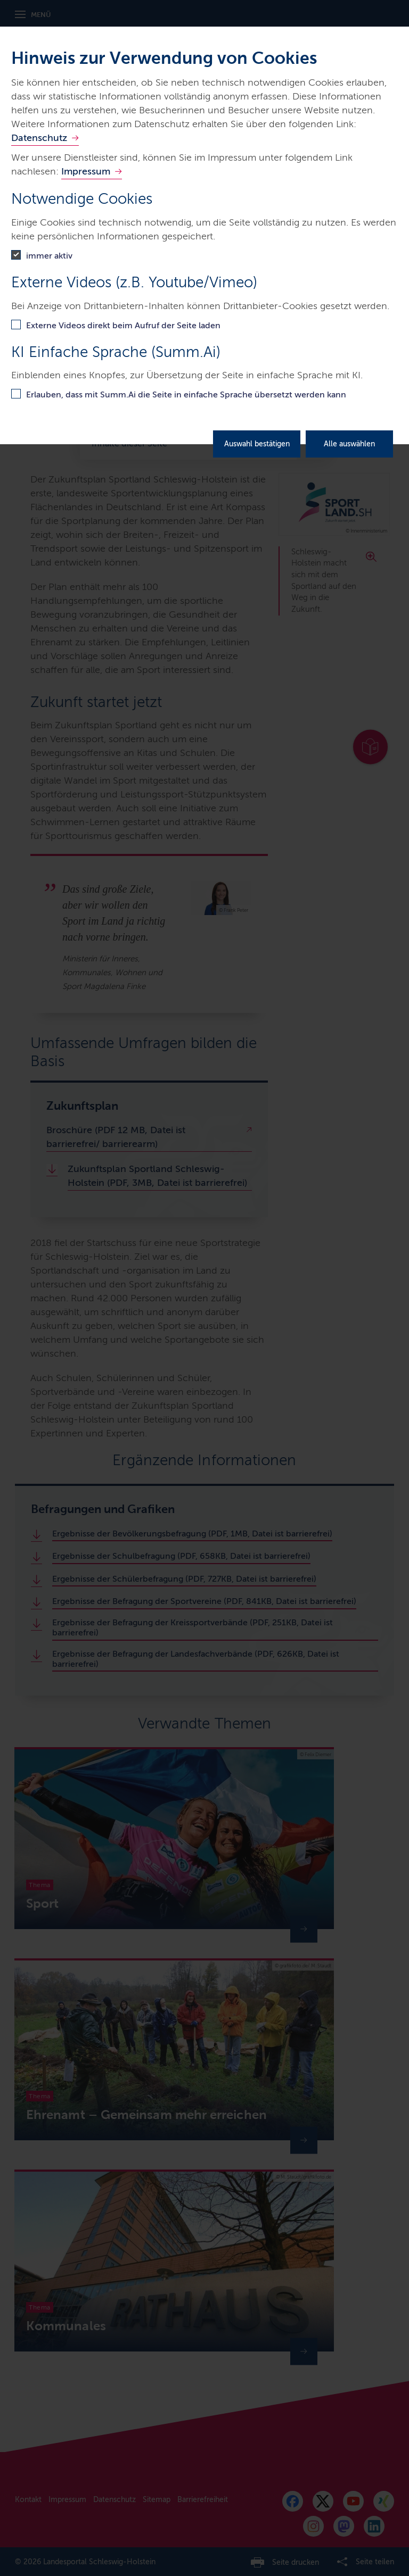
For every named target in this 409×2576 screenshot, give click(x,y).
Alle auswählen (349, 443)
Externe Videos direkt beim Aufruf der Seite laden (123, 325)
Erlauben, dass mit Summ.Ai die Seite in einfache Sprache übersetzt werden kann (186, 394)
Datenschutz (39, 138)
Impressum (85, 171)
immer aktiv (49, 256)
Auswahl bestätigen (257, 443)
